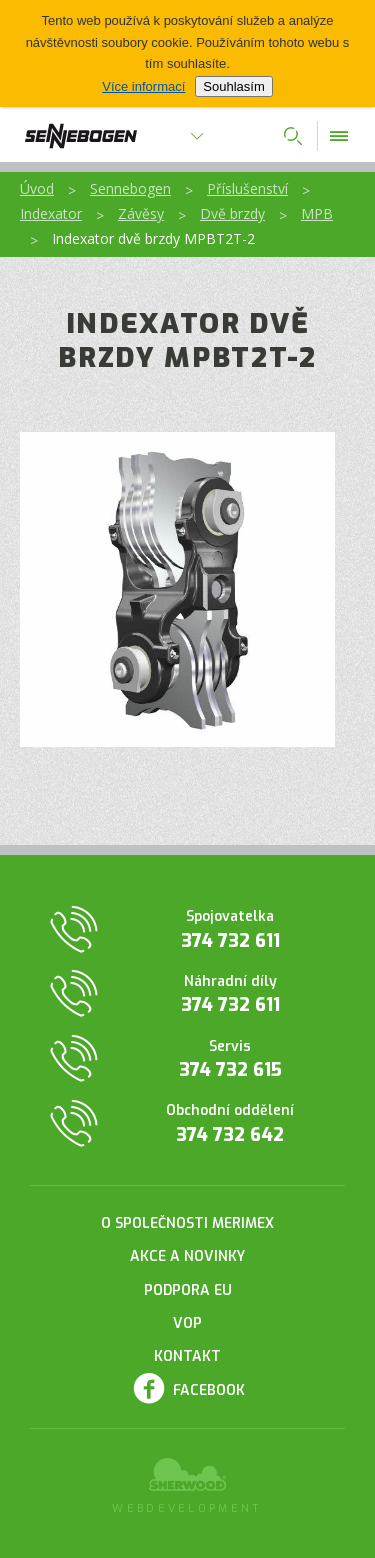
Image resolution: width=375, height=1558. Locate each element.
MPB (317, 213)
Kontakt (187, 1356)
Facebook (209, 1390)
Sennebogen (130, 188)
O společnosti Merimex (187, 1223)
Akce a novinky (187, 1256)
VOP (187, 1323)
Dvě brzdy (232, 213)
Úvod (37, 188)
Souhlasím (233, 86)
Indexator (51, 213)
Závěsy (141, 213)
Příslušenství (247, 188)
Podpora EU (188, 1290)
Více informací (143, 86)
